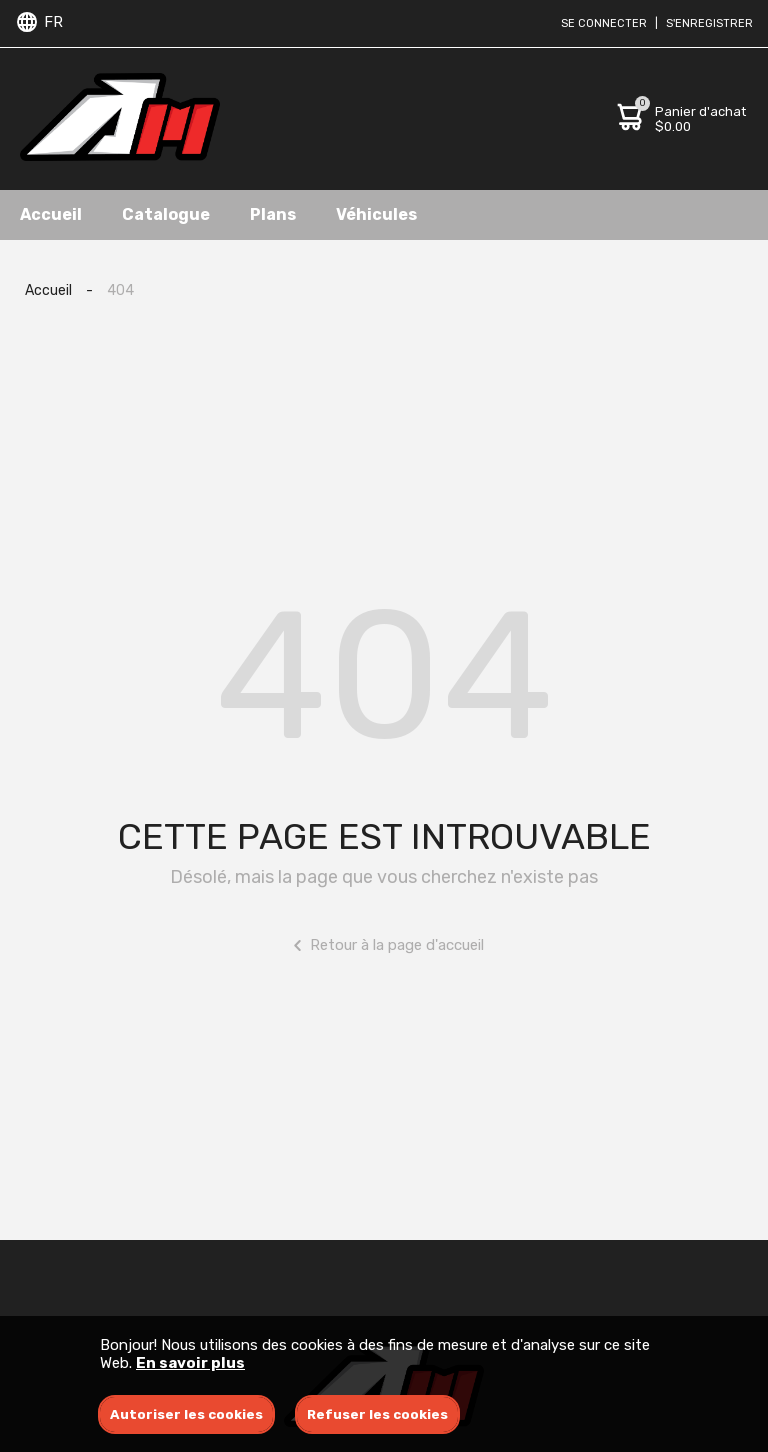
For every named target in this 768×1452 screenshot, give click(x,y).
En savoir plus (190, 1363)
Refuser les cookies (377, 1414)
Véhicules (376, 214)
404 (120, 290)
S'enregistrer (709, 23)
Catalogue (166, 214)
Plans (273, 214)
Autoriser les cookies (186, 1414)
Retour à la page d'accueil (384, 945)
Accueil (51, 214)
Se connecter (604, 23)
